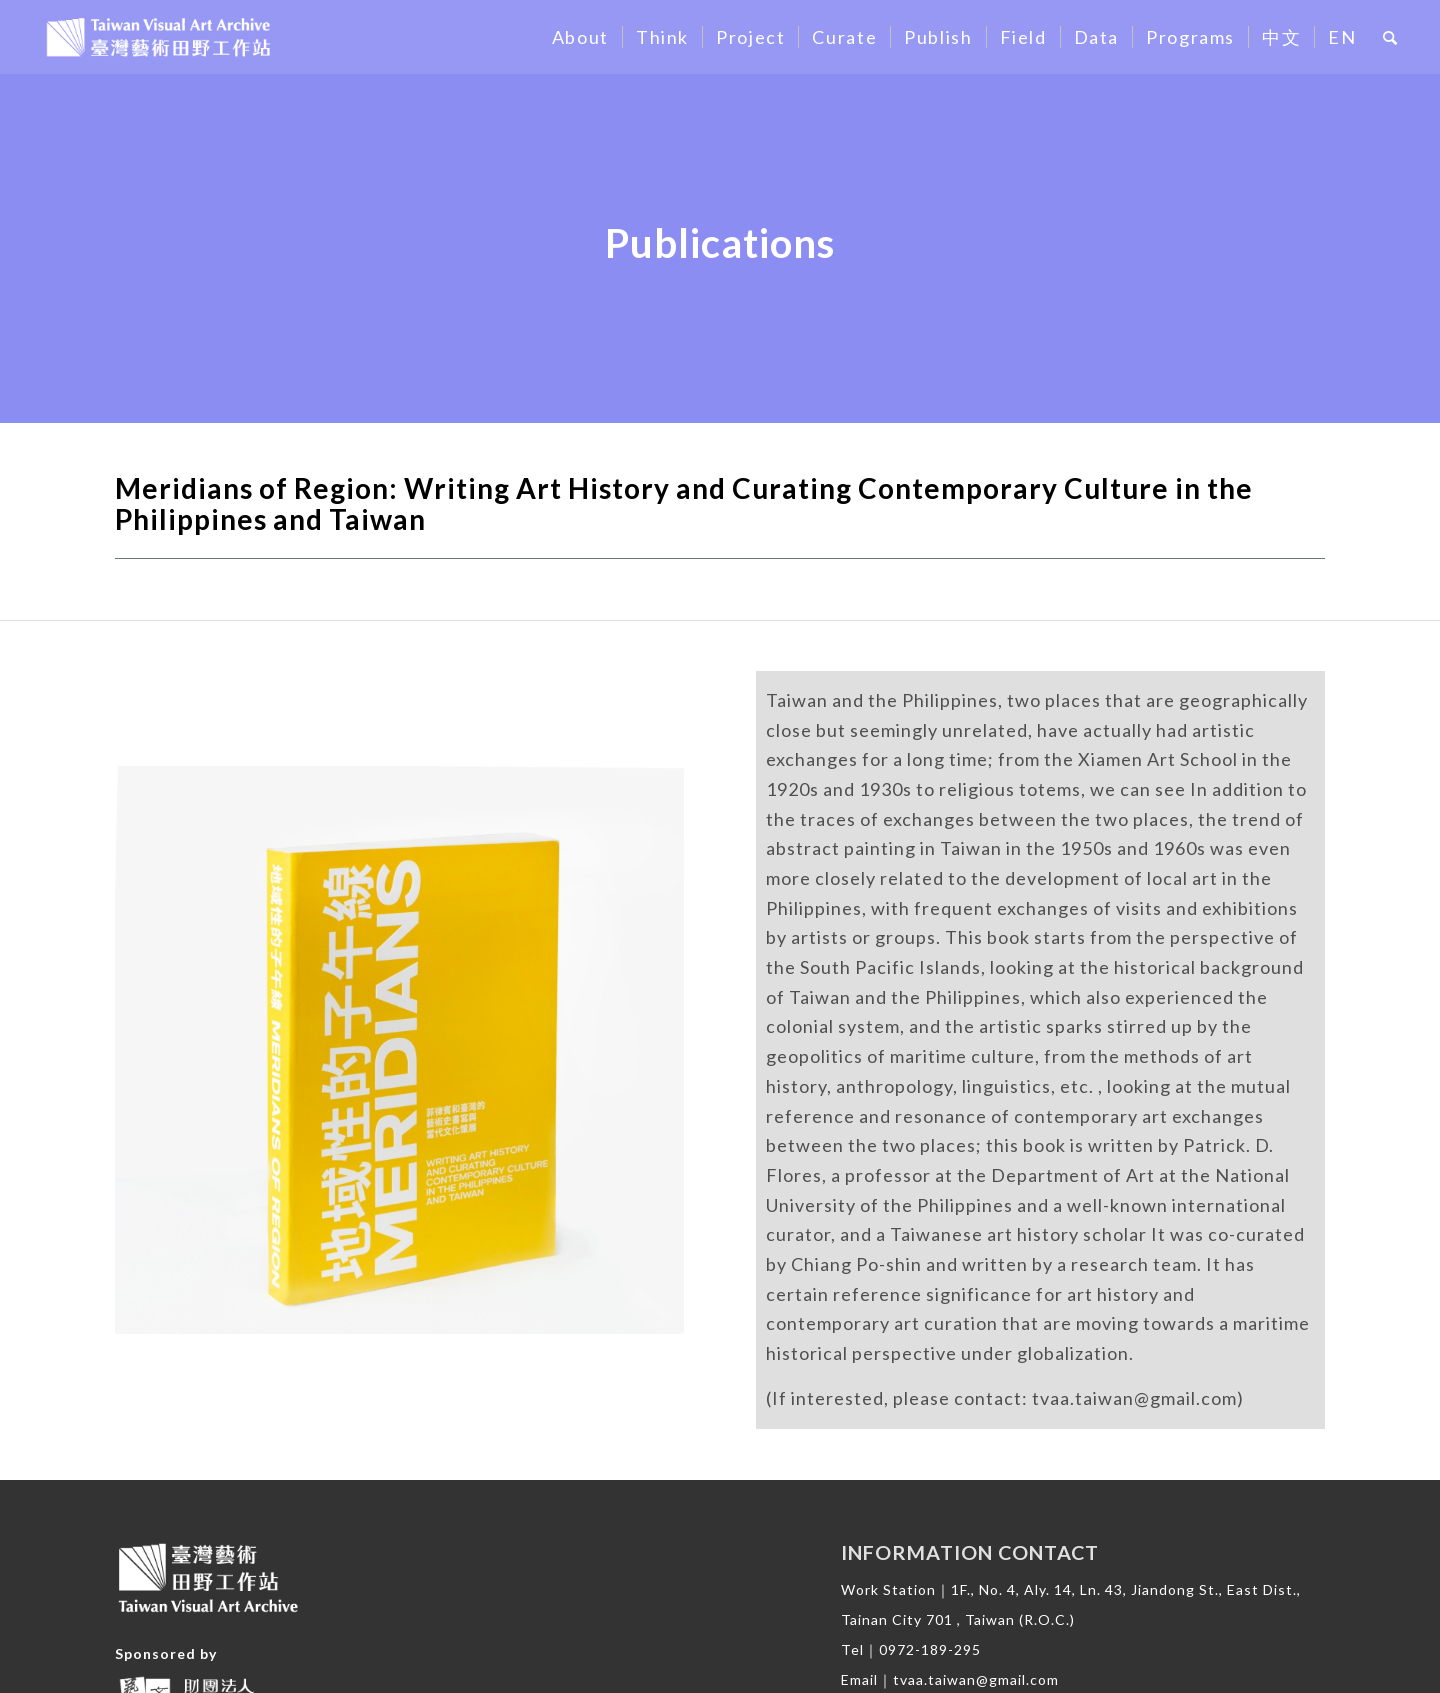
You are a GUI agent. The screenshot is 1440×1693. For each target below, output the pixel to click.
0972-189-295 (930, 1649)
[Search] (1391, 37)
